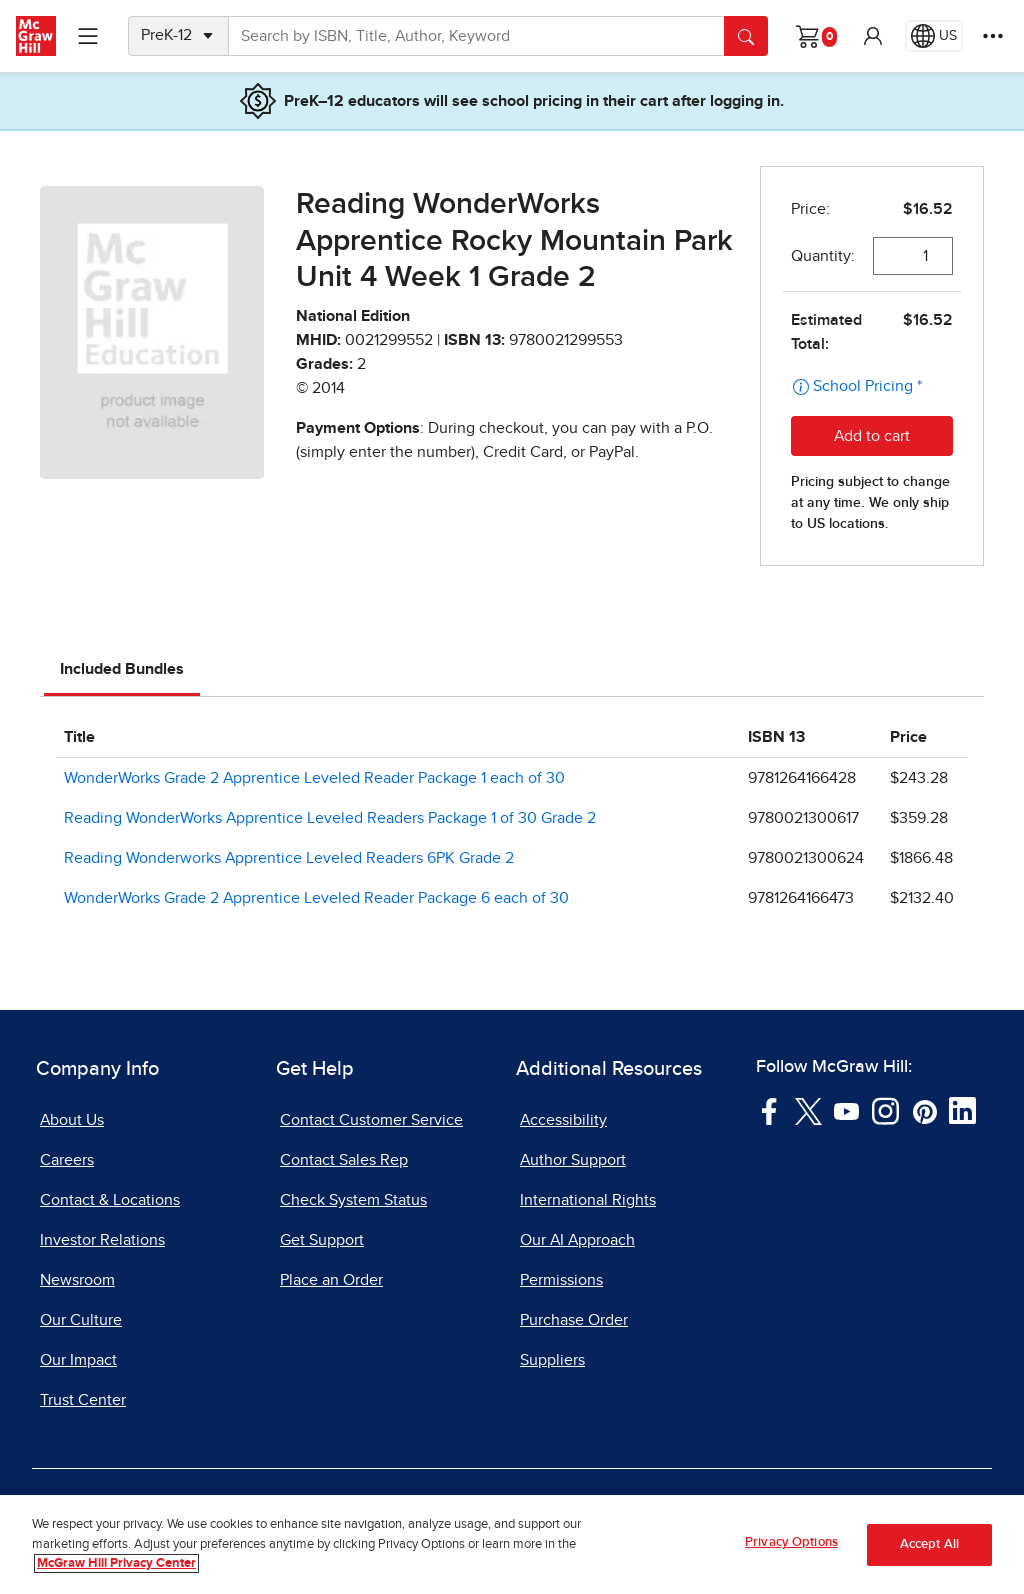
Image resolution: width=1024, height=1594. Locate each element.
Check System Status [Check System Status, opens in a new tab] (353, 1200)
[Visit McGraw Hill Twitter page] (808, 1110)
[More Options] (993, 36)
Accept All (929, 1544)
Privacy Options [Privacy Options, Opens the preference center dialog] (791, 1542)
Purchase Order (574, 1320)
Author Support (573, 1160)
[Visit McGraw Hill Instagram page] (885, 1110)
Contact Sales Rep (344, 1160)
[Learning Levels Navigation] (88, 36)
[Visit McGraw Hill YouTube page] (846, 1110)
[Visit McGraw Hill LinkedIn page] (962, 1110)
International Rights (588, 1200)
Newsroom (77, 1280)
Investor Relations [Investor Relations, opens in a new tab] (102, 1240)
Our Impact (78, 1360)
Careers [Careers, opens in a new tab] (67, 1160)
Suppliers (552, 1360)
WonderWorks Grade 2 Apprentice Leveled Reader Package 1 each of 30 (314, 778)
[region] (512, 1544)
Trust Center (83, 1400)
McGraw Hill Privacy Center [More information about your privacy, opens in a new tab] (116, 1563)
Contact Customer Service (371, 1120)
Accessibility (563, 1120)
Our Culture (81, 1320)
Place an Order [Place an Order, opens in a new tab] (331, 1280)
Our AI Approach (577, 1240)
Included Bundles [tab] (122, 669)
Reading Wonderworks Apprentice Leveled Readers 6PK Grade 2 (289, 858)
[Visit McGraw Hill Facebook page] (769, 1110)
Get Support (322, 1240)
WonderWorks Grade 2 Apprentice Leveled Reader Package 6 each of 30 (316, 898)
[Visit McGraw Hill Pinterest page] (924, 1110)
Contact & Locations (110, 1200)
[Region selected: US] (934, 36)
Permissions (561, 1280)
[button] (873, 36)
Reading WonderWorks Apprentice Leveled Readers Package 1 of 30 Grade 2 (330, 818)
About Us (72, 1120)
